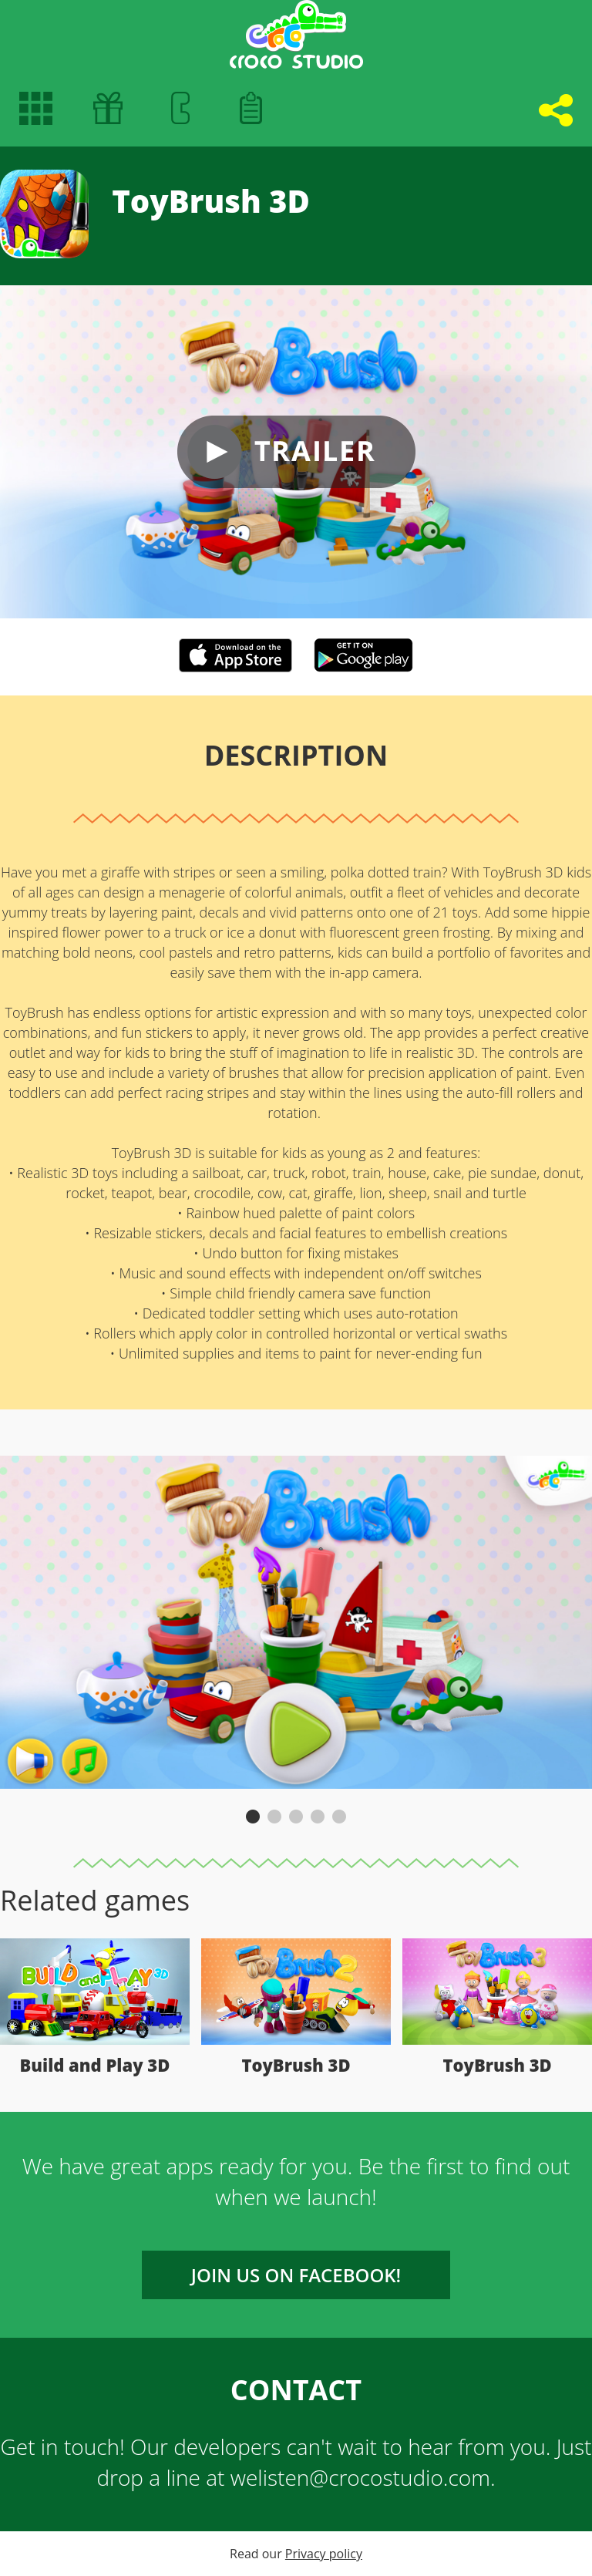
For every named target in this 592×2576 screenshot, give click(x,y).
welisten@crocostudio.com (360, 2477)
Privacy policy (323, 2553)
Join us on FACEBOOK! (296, 2275)
